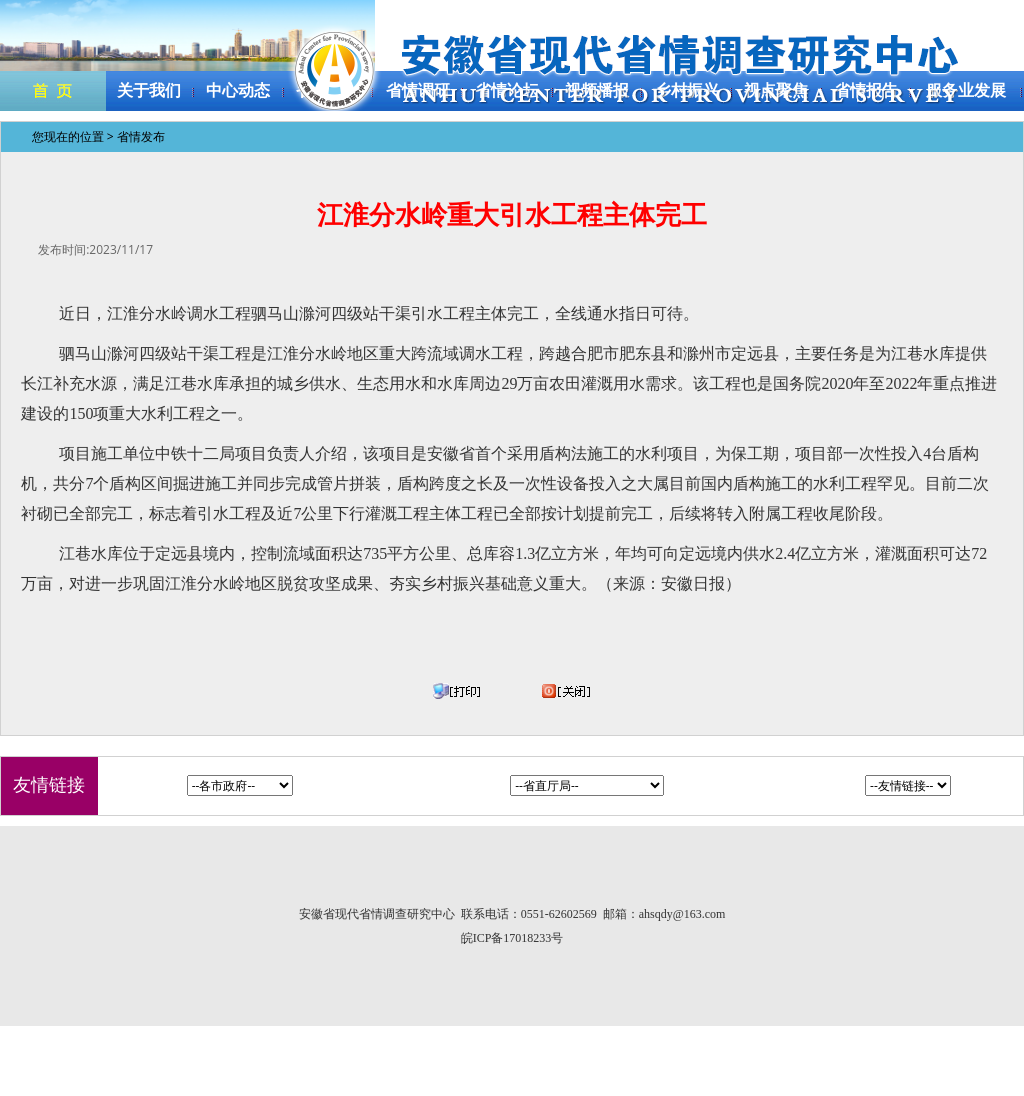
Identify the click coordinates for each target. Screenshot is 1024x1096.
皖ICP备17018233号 (512, 938)
